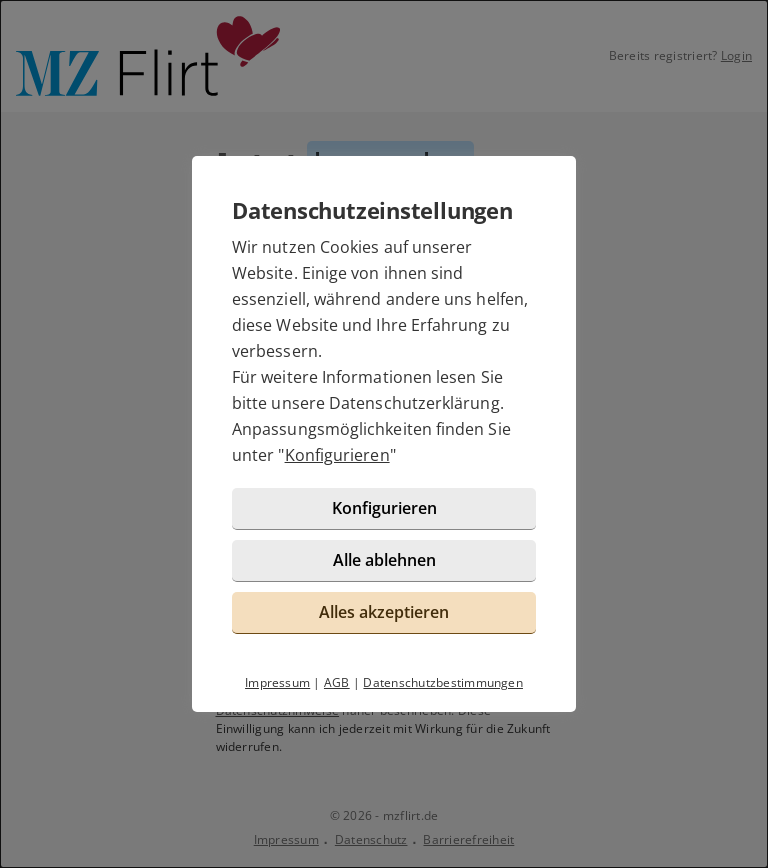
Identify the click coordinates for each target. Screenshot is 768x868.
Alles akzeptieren (384, 612)
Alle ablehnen (384, 560)
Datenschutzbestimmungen (443, 682)
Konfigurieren (337, 455)
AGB (337, 682)
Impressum (277, 682)
